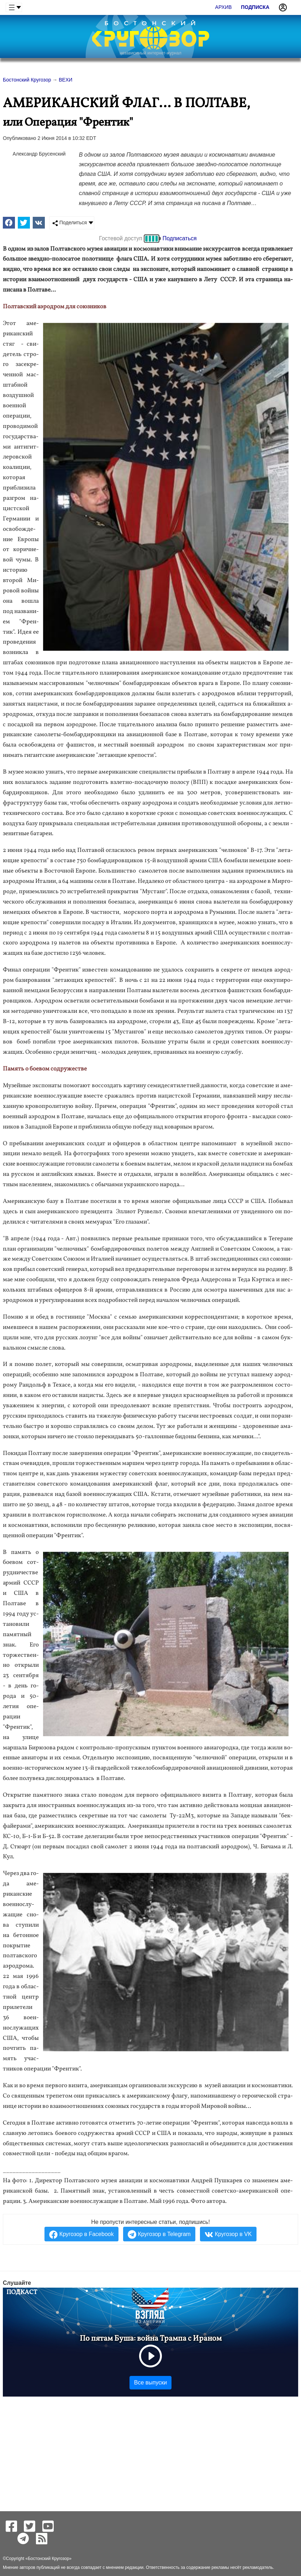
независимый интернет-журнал (150, 53)
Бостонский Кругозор (48, 2558)
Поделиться (69, 223)
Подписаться (180, 238)
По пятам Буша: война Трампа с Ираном (151, 2338)
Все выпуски (150, 2382)
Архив (223, 7)
